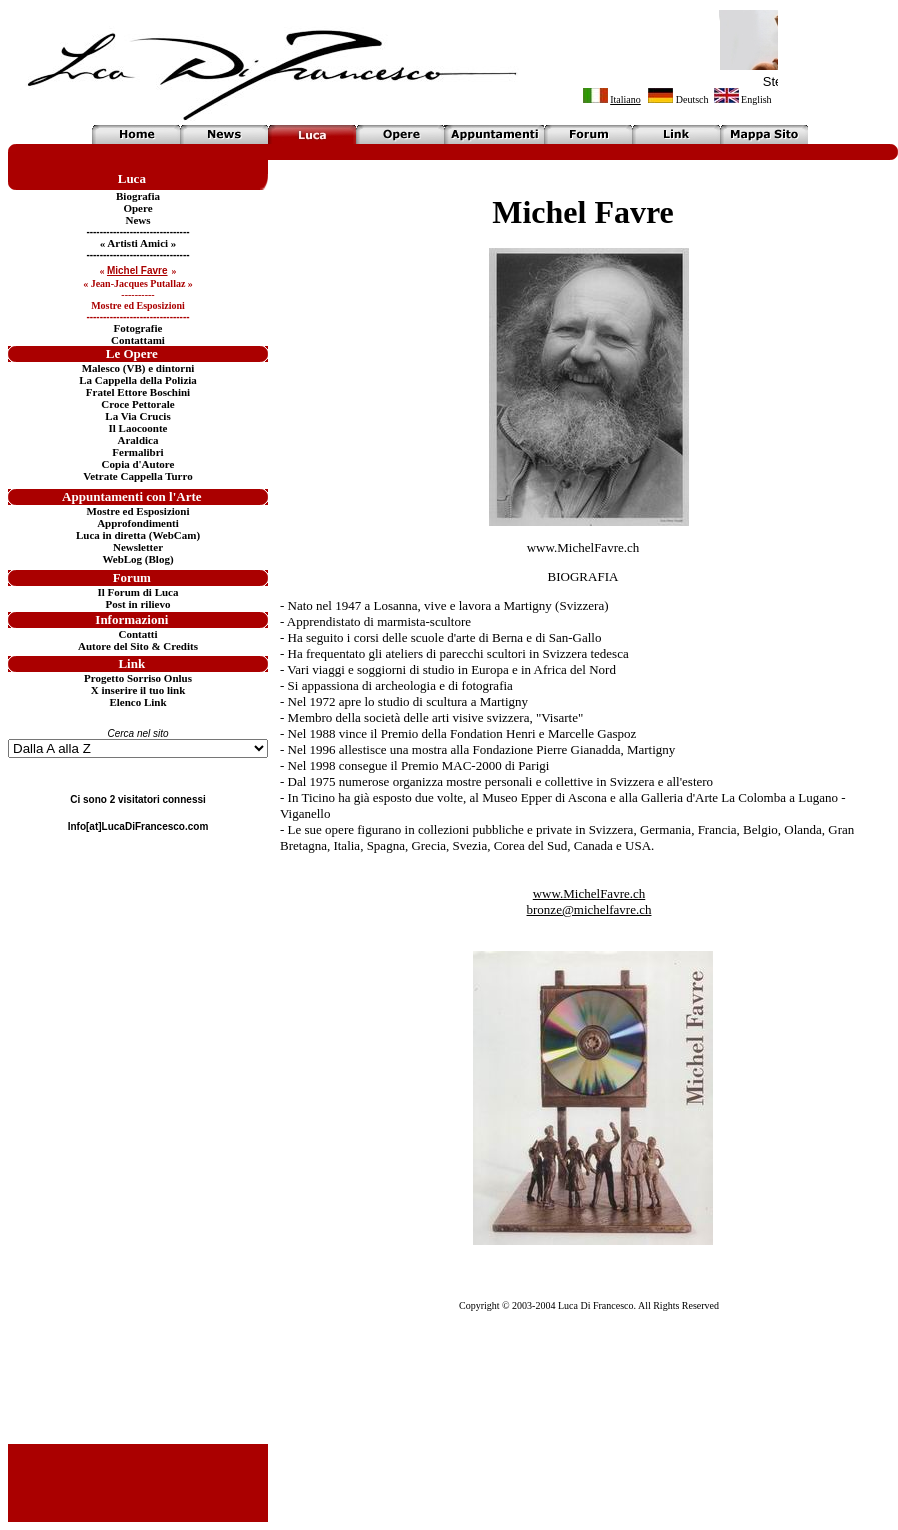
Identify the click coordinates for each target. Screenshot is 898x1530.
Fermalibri (137, 452)
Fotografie (138, 328)
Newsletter (138, 547)
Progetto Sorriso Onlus (138, 678)
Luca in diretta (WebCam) (138, 535)
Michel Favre (583, 212)
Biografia (138, 196)
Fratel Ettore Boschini (138, 392)
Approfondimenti (138, 523)
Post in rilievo (138, 604)
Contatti (137, 634)
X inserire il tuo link (138, 690)
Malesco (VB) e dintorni (138, 368)
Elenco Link (137, 702)
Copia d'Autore (138, 464)
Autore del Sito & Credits (138, 646)
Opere (137, 208)
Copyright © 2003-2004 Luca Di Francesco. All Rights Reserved (589, 1305)
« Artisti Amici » (138, 243)
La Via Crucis (137, 416)
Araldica (138, 440)
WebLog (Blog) (137, 559)
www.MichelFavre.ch (583, 547)
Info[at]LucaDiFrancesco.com (138, 826)
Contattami (138, 340)
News (137, 220)
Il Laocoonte (138, 428)
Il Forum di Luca (138, 592)
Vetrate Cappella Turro (137, 476)
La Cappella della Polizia (138, 380)
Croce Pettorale (137, 404)
